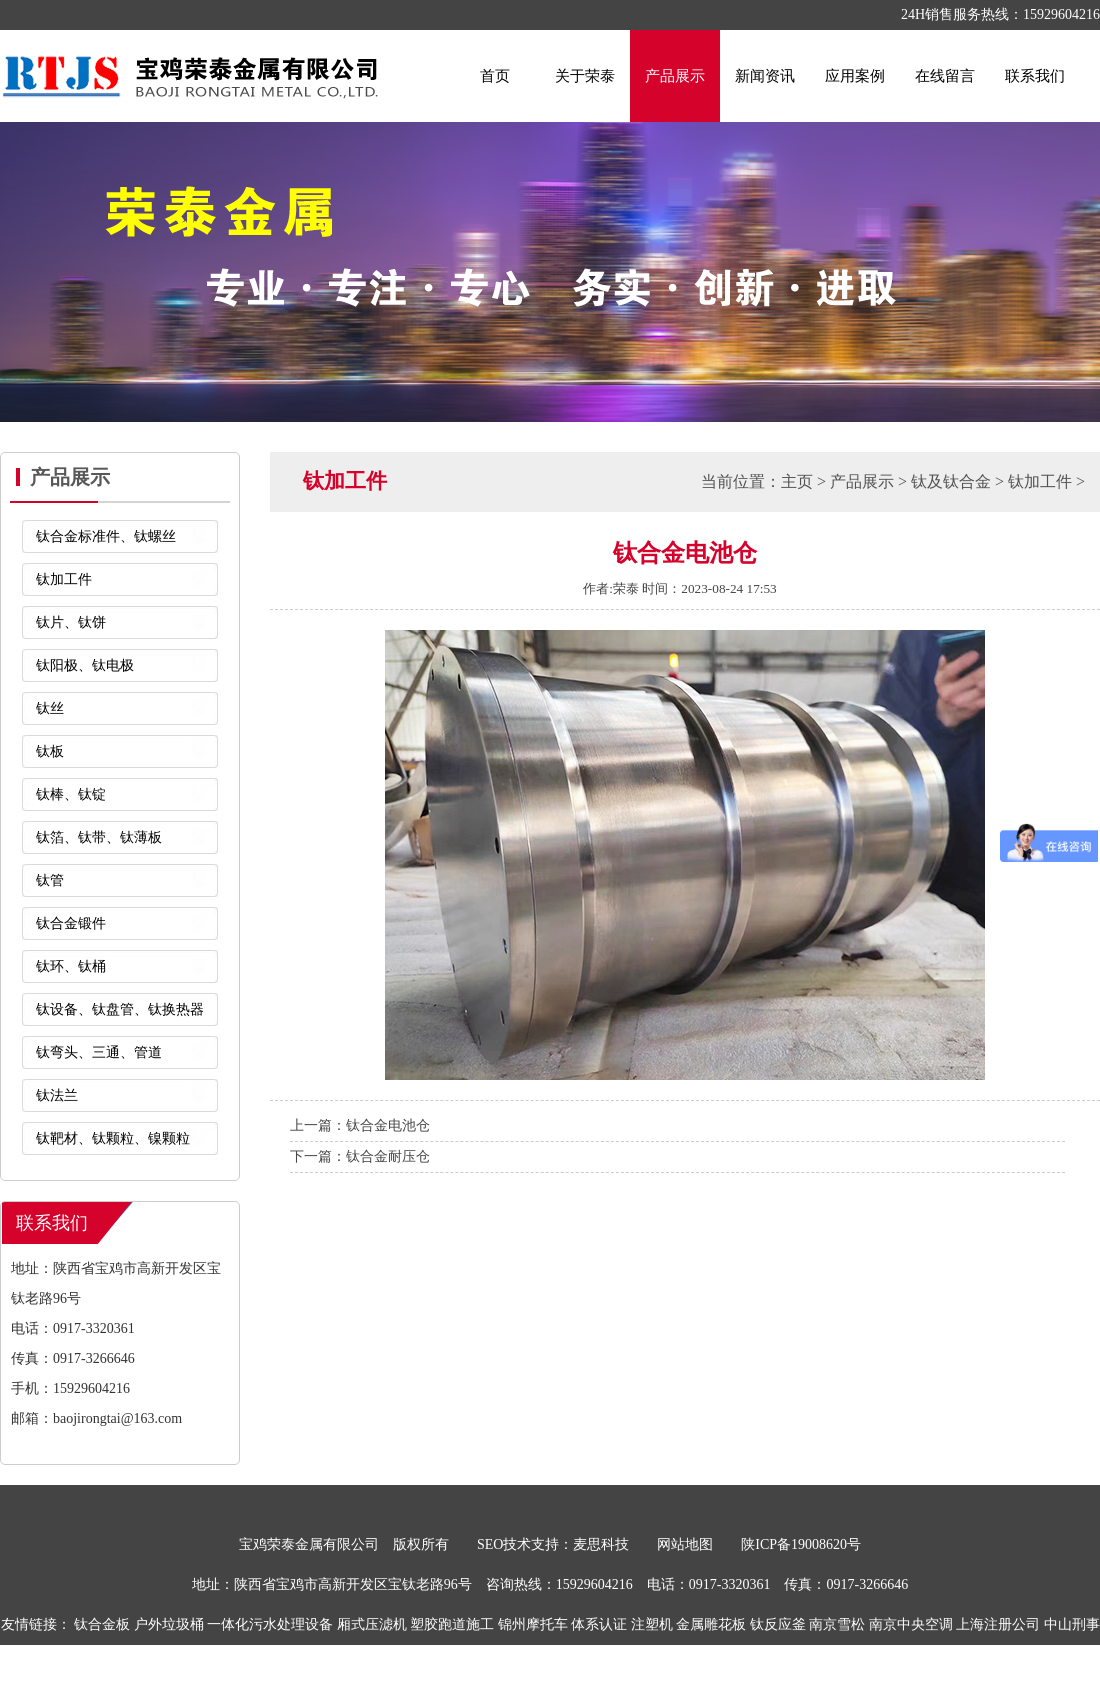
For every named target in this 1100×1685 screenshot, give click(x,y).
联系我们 (1035, 76)
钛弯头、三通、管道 (99, 1052)
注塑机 (652, 1624)
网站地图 (685, 1544)
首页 (495, 76)
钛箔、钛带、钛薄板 (99, 837)
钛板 (50, 751)
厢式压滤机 (372, 1624)
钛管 (50, 880)
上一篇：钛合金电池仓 (360, 1125)
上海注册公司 (998, 1624)
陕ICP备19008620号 (801, 1544)
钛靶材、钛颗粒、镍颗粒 (113, 1138)
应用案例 (855, 76)
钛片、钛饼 (71, 622)
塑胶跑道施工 (452, 1624)
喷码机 (543, 1664)
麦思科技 (601, 1544)
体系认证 (599, 1624)
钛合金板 (102, 1624)
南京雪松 (837, 1624)
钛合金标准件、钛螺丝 (106, 536)
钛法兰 (57, 1095)
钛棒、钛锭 (71, 794)
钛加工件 (64, 579)
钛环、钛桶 (71, 966)
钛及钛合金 (951, 481)
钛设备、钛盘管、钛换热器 (120, 1009)
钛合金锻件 (71, 923)
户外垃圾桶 (169, 1624)
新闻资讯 (765, 76)
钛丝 (50, 708)
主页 (797, 481)
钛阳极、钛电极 (85, 665)
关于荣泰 (585, 76)
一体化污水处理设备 (270, 1624)
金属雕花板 (711, 1624)
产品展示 (675, 76)
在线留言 (945, 76)
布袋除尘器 (603, 1664)
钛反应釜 (778, 1624)
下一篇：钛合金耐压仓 (360, 1156)
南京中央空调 (911, 1624)
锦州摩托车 (533, 1624)
